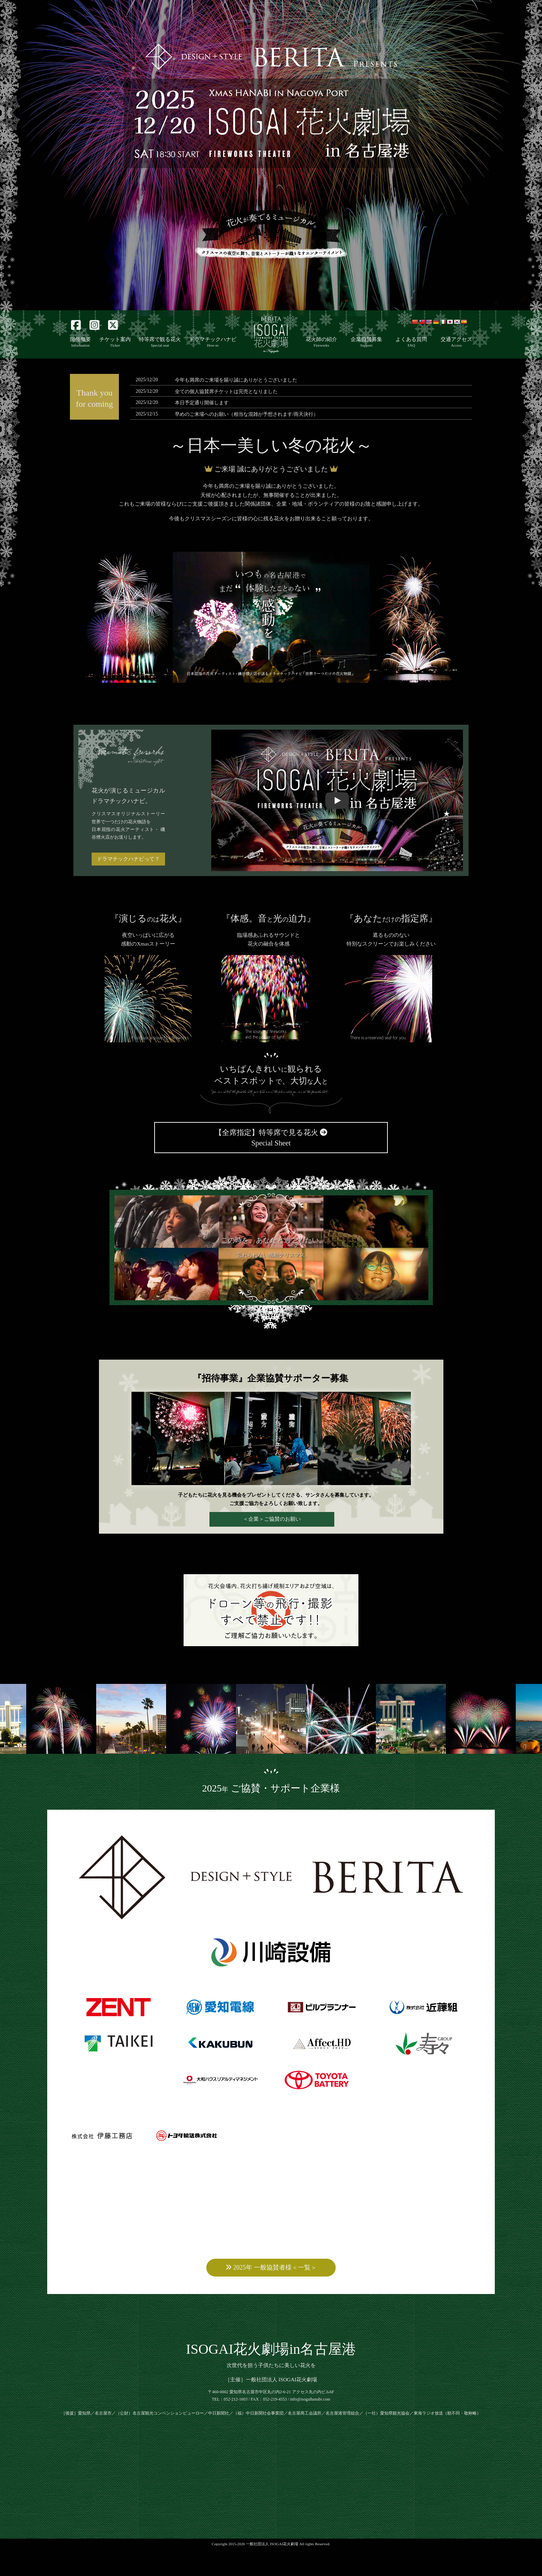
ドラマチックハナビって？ (128, 859)
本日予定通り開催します (202, 402)
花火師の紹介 (321, 342)
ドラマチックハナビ (212, 342)
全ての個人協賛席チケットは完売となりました (226, 391)
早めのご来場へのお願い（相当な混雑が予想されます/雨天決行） (246, 414)
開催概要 (80, 342)
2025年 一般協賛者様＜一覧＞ (271, 2294)
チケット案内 (115, 342)
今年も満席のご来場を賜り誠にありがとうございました (236, 380)
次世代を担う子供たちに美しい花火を (271, 2392)
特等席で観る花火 (160, 342)
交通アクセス (456, 342)
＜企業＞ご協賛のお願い (272, 1519)
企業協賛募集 (366, 342)
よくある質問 (411, 342)
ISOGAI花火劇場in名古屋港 (271, 2376)
